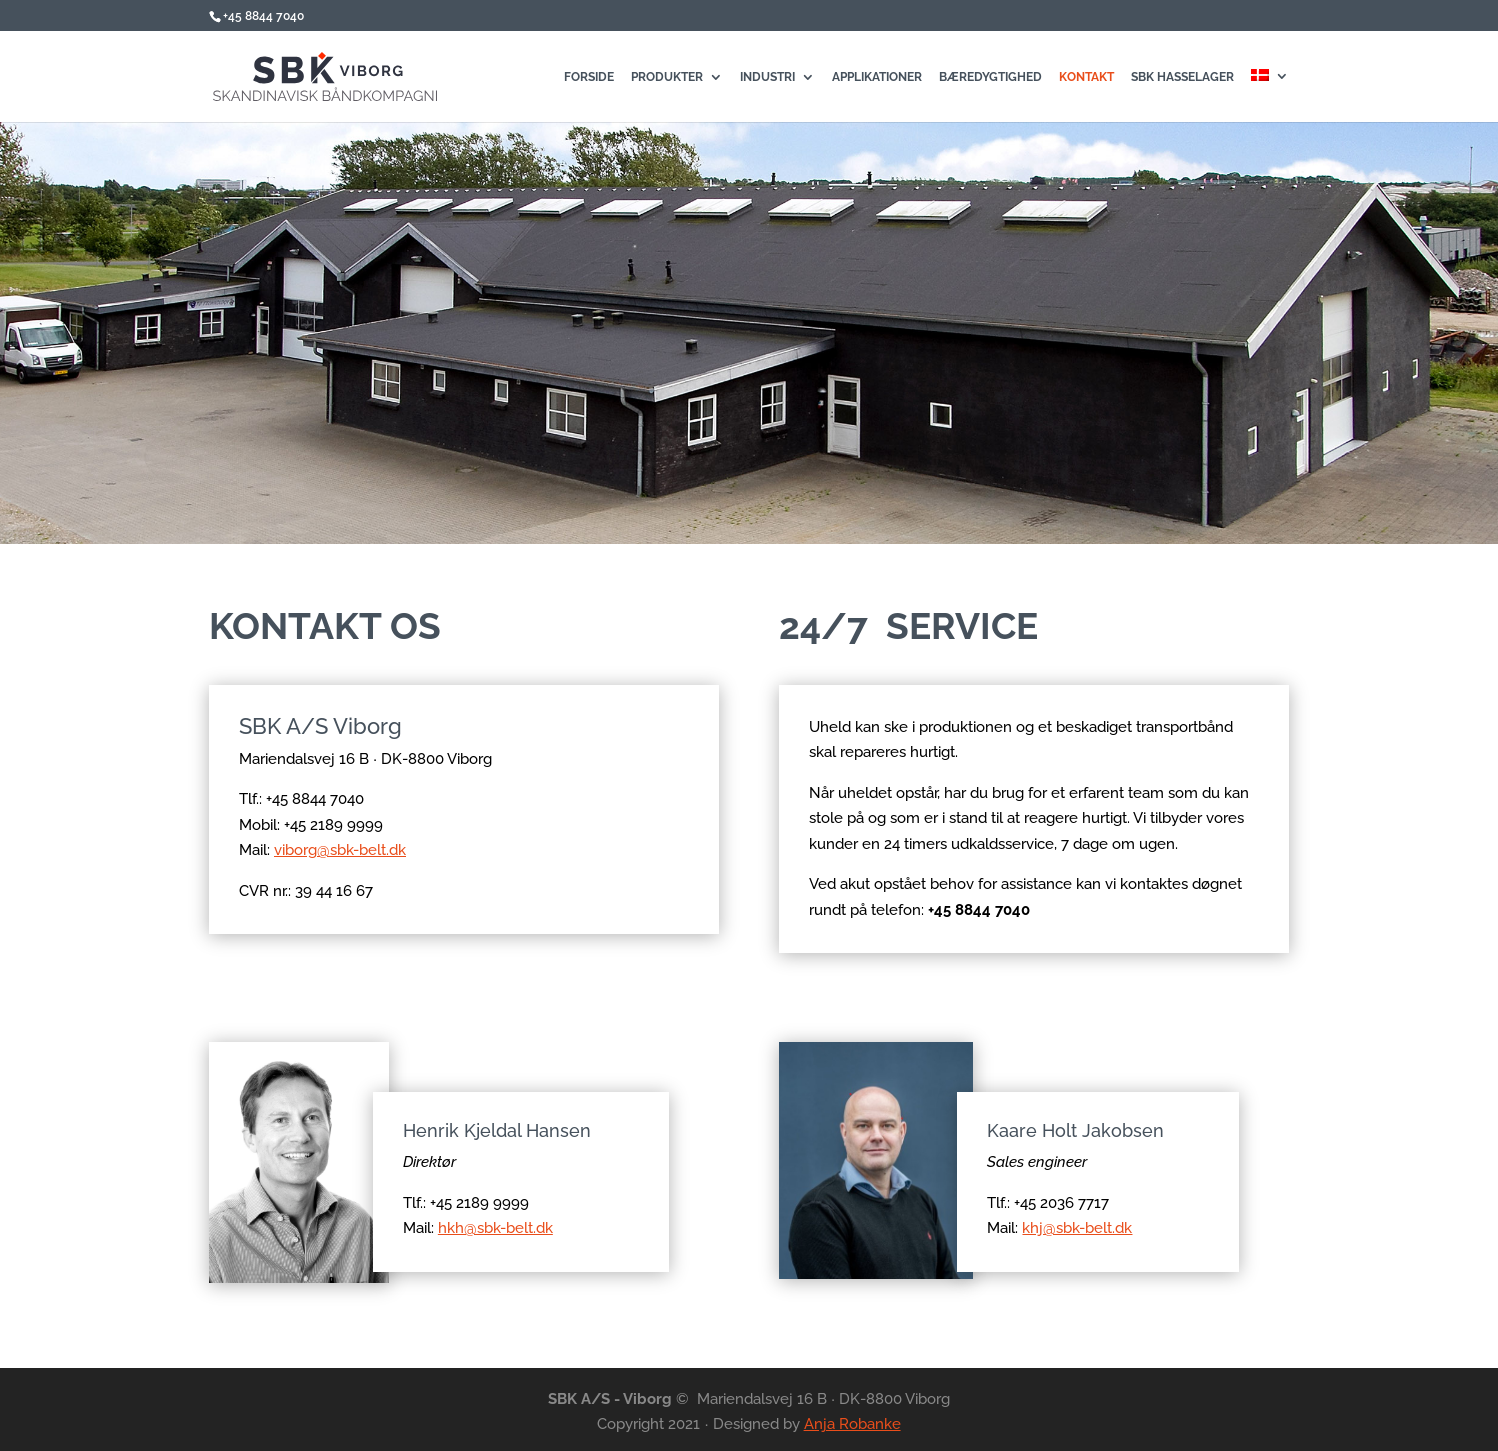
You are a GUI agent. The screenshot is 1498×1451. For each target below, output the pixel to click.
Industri (767, 77)
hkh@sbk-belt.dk (495, 1228)
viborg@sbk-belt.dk (348, 850)
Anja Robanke (852, 1424)
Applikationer (877, 77)
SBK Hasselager (1182, 77)
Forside (589, 77)
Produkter (667, 77)
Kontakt (1086, 77)
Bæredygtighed (990, 77)
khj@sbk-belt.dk (1077, 1228)
